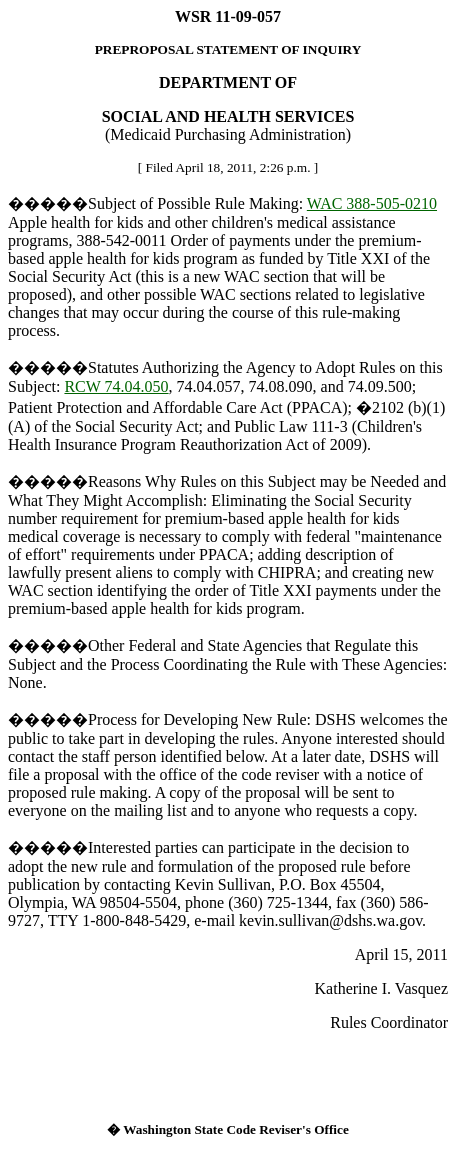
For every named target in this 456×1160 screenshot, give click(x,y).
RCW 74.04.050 (116, 386)
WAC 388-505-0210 (372, 203)
